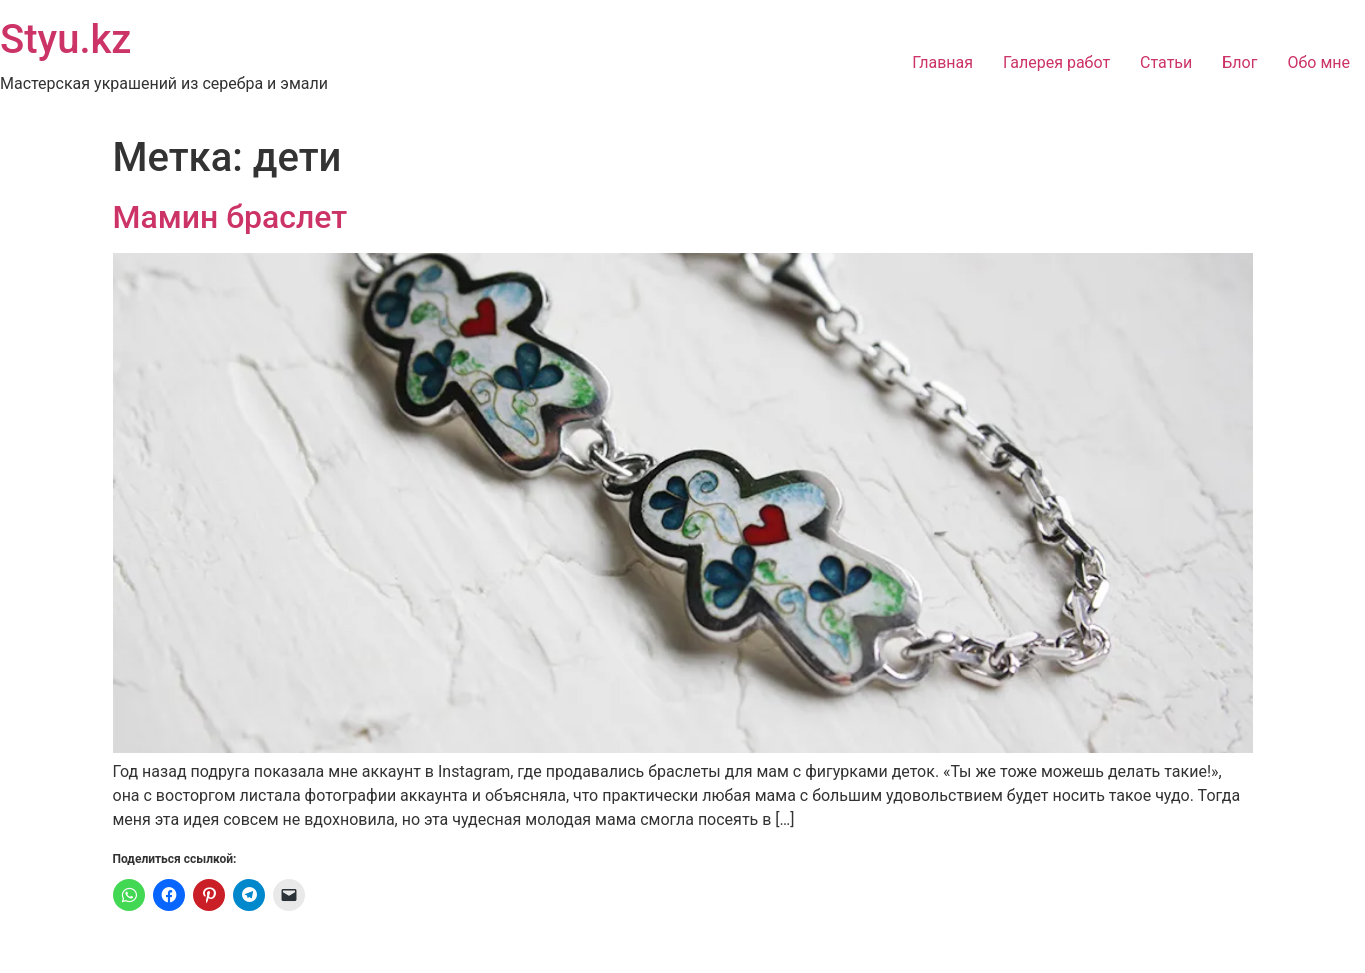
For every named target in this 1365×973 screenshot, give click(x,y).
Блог (1239, 62)
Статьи (1166, 62)
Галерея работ (1056, 62)
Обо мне (1318, 62)
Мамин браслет (230, 217)
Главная (942, 62)
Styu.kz (65, 39)
